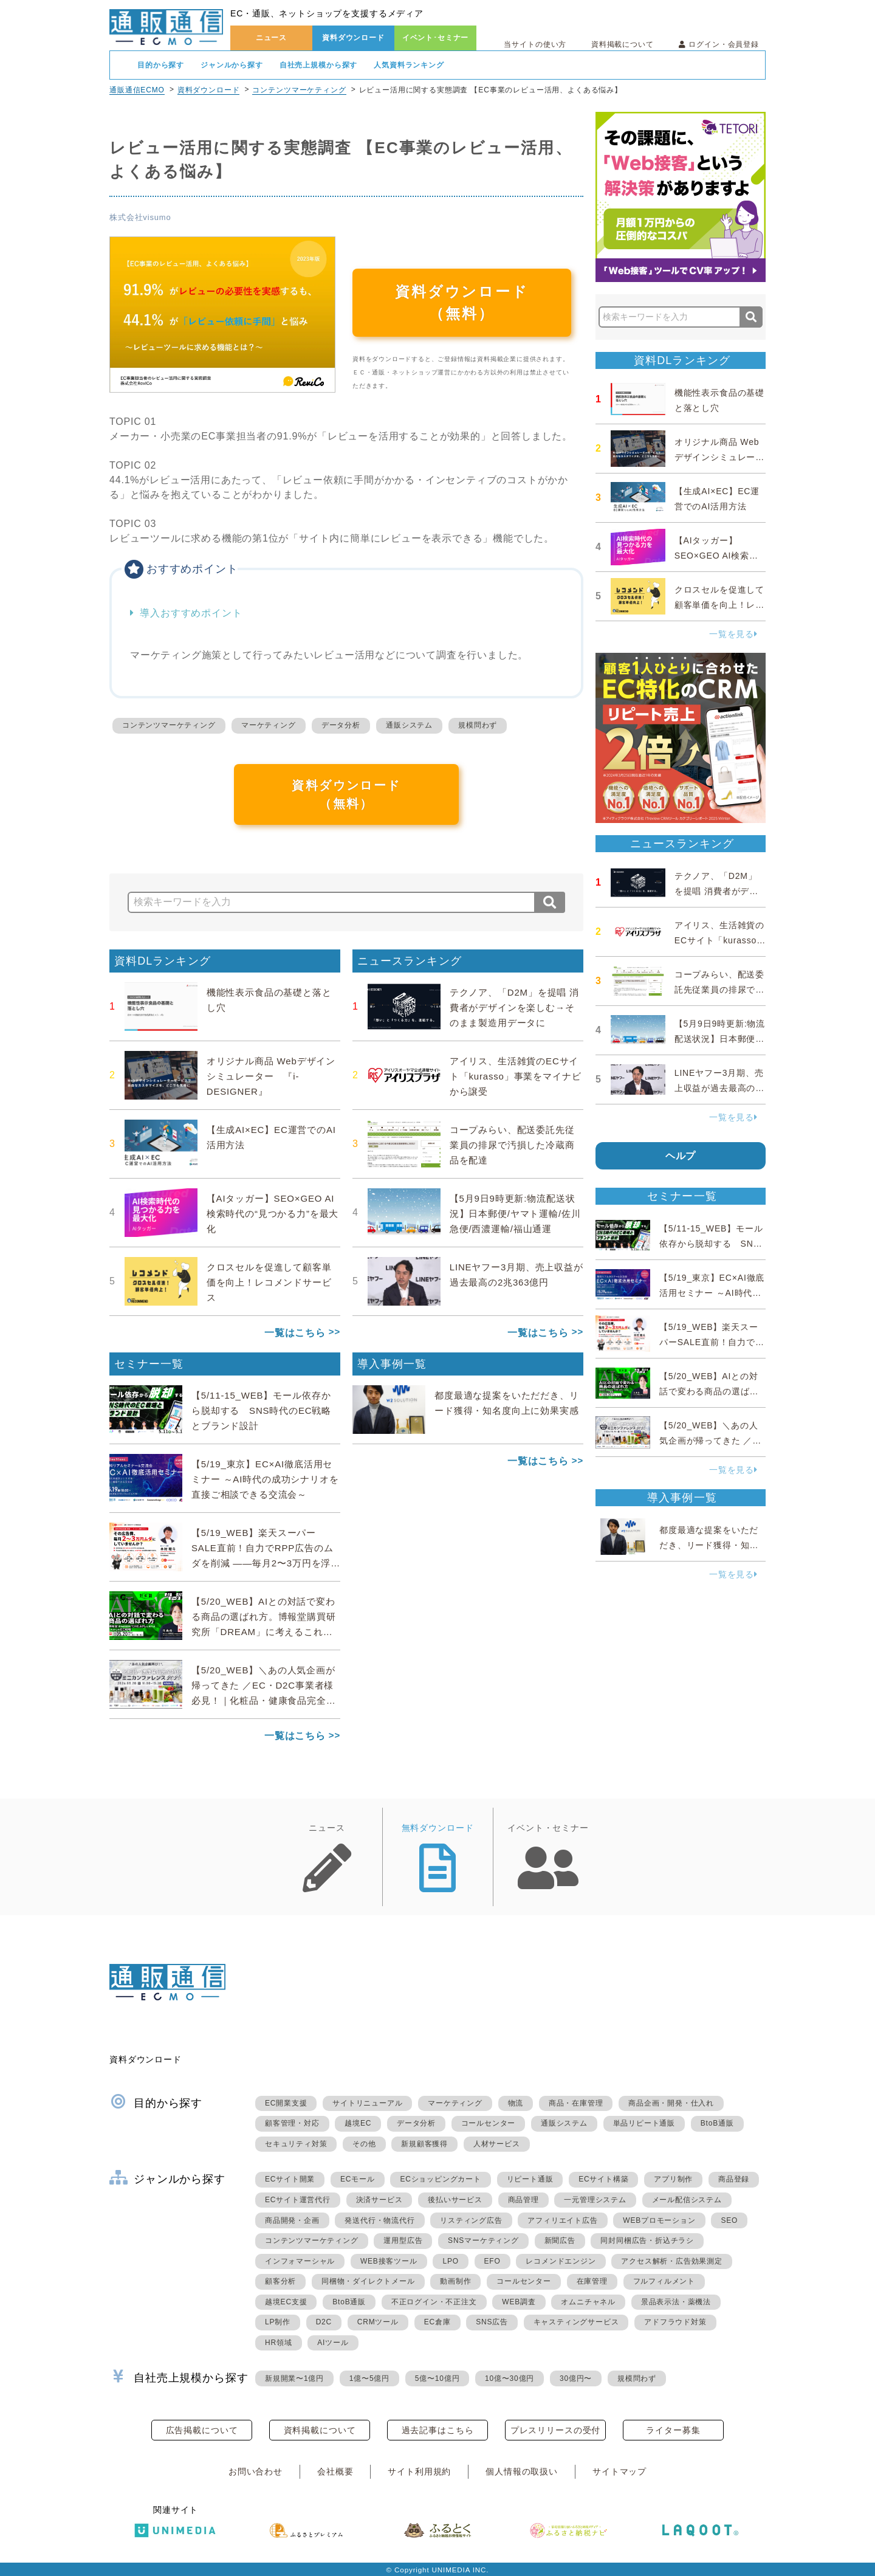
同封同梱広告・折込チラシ (647, 2240)
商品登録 (733, 2179)
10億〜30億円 (509, 2378)
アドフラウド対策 (675, 2322)
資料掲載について (622, 44)
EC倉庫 (437, 2322)
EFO (492, 2261)
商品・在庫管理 (576, 2103)
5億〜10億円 (437, 2378)
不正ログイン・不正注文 (434, 2302)
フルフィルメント (664, 2281)
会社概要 (335, 2471)
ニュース (271, 37)
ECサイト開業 (290, 2179)
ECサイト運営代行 (298, 2199)
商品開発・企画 (292, 2220)
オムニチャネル (588, 2302)
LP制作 (277, 2322)
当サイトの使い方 (535, 44)
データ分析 (340, 725)
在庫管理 (592, 2281)
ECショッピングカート (440, 2179)
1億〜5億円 (369, 2378)
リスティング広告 (471, 2220)
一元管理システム (595, 2199)
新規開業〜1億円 (294, 2378)
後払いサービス (455, 2199)
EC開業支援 (286, 2103)
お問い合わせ (255, 2471)
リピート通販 (530, 2179)
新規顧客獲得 (424, 2144)
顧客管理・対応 (292, 2123)
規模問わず (477, 725)
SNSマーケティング (483, 2240)
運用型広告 (402, 2240)
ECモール (357, 2179)
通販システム (409, 725)
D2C (324, 2322)
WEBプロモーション (659, 2220)
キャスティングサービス (576, 2322)
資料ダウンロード (353, 37)
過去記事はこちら (438, 2430)
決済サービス (379, 2199)
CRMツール (378, 2322)
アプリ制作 (673, 2179)
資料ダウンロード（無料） (462, 302)
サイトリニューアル (367, 2103)
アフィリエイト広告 (562, 2220)
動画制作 (455, 2281)
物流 (516, 2103)
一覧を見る (733, 634)
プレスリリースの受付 (555, 2430)
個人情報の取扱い (522, 2471)
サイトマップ (619, 2471)
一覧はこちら (295, 1333)
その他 (364, 2144)
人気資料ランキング (409, 65)
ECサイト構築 (603, 2179)
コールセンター (488, 2123)
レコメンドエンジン (560, 2261)
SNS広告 (492, 2322)
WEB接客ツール (388, 2261)
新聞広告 (559, 2240)
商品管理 (523, 2199)
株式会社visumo (140, 217)
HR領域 (278, 2342)
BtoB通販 (717, 2123)
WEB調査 (518, 2302)
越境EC (358, 2123)
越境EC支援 (286, 2302)
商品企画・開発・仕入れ (671, 2103)
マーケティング (268, 725)
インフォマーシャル (300, 2261)
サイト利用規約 (419, 2471)
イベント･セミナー (435, 37)
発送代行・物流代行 (379, 2220)
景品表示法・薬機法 (676, 2302)
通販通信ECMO (137, 90)
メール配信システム (687, 2199)
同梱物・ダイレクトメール (368, 2281)
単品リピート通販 (644, 2123)
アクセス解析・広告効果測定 (671, 2261)
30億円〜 (576, 2378)
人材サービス (496, 2144)
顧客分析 (280, 2281)
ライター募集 (673, 2430)
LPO (450, 2261)
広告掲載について (202, 2430)
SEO (729, 2220)
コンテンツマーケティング (299, 90)
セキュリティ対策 (296, 2144)
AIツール (332, 2342)
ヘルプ (680, 1156)
